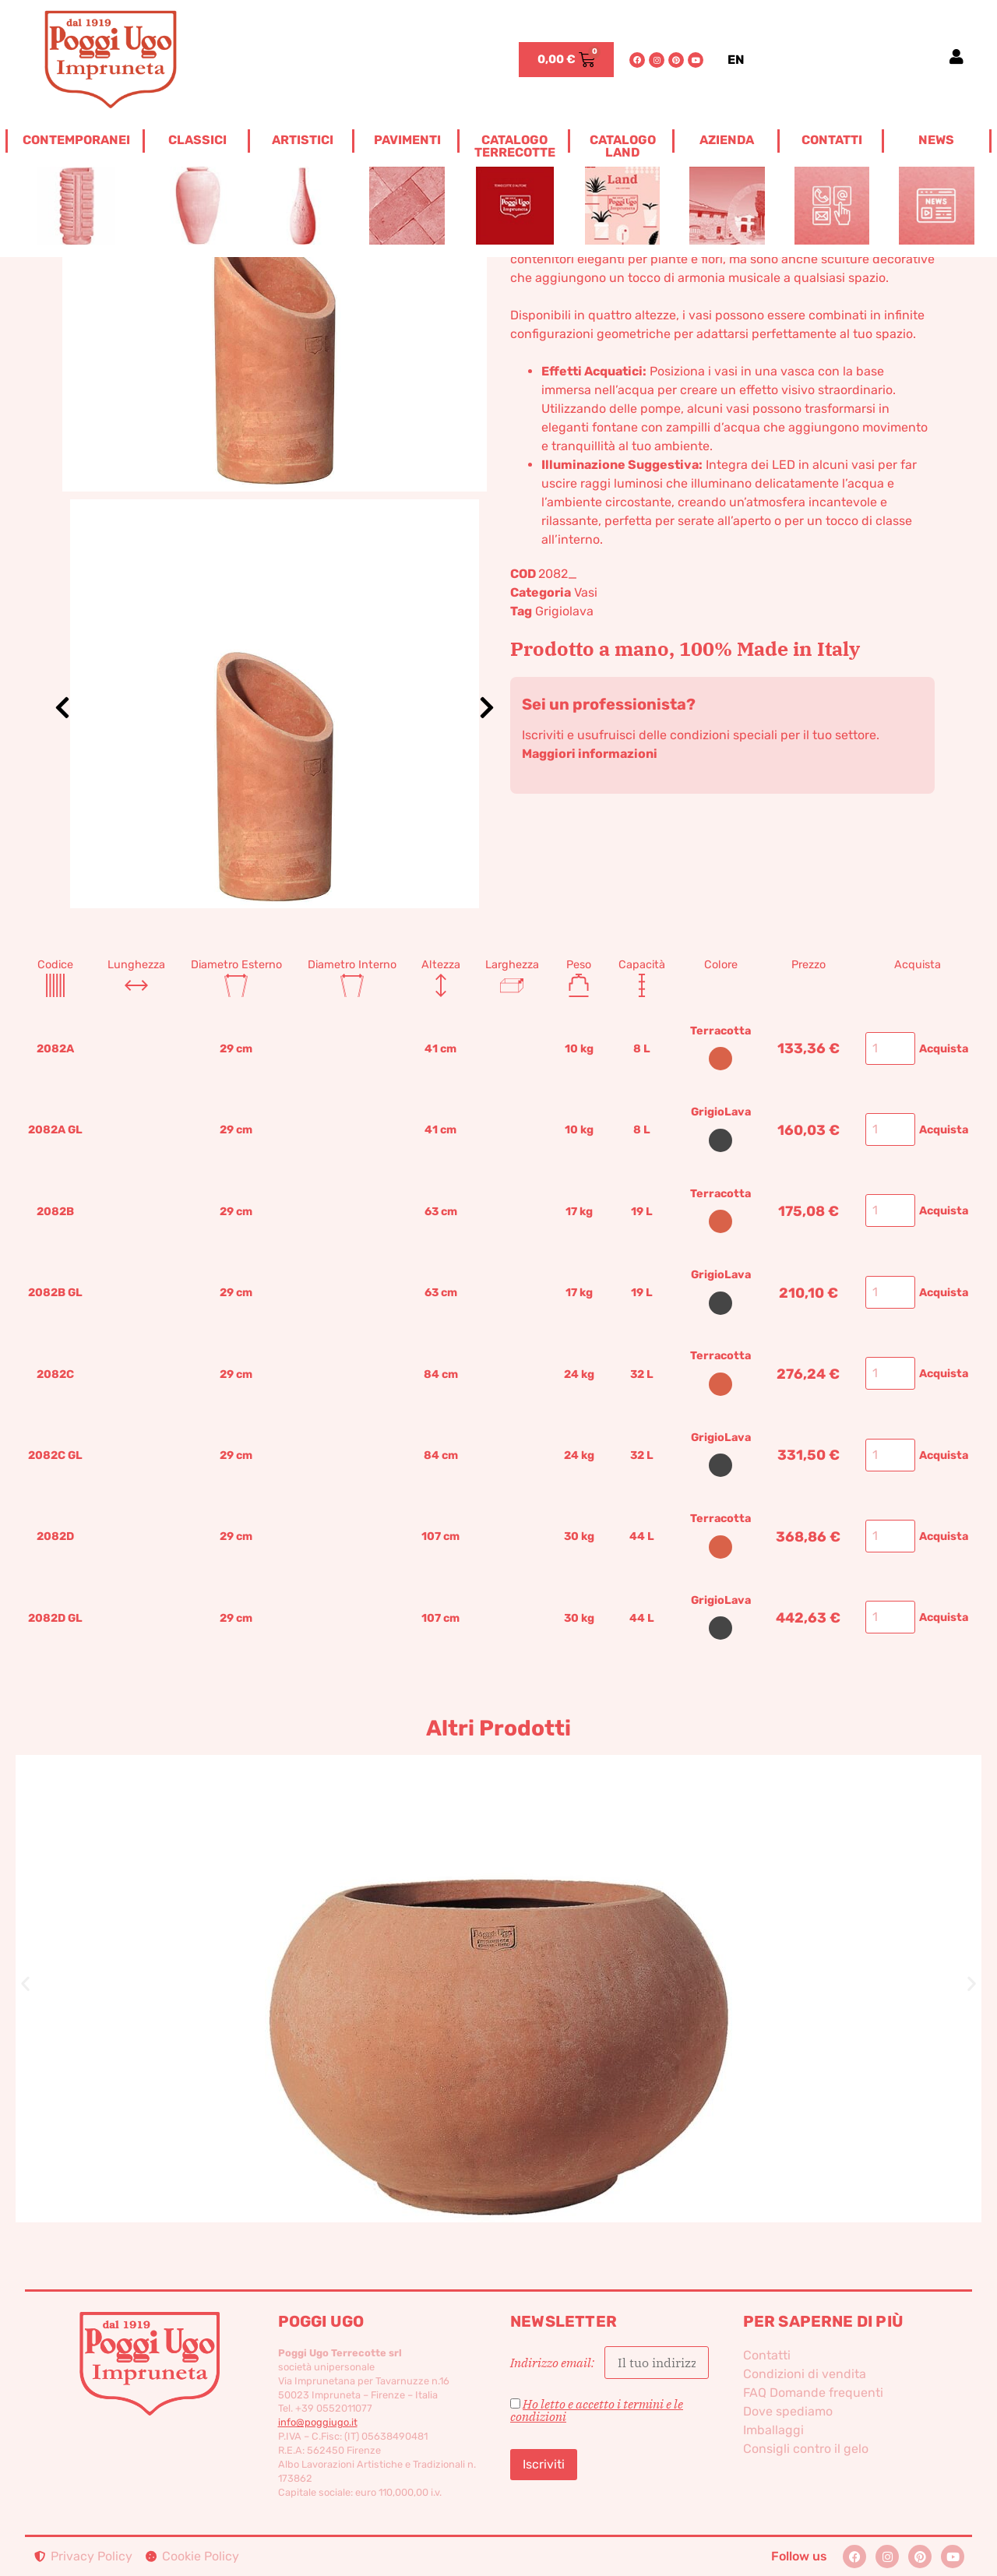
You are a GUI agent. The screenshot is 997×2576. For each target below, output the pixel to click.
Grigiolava (564, 611)
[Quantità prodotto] (890, 1048)
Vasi (585, 592)
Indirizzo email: (609, 2362)
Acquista (943, 1048)
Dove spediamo (788, 2411)
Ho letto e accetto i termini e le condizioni (596, 2410)
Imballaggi (773, 2430)
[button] (25, 1983)
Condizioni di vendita (804, 2373)
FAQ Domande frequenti (813, 2392)
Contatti (767, 2355)
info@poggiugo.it (318, 2422)
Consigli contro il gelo (805, 2448)
